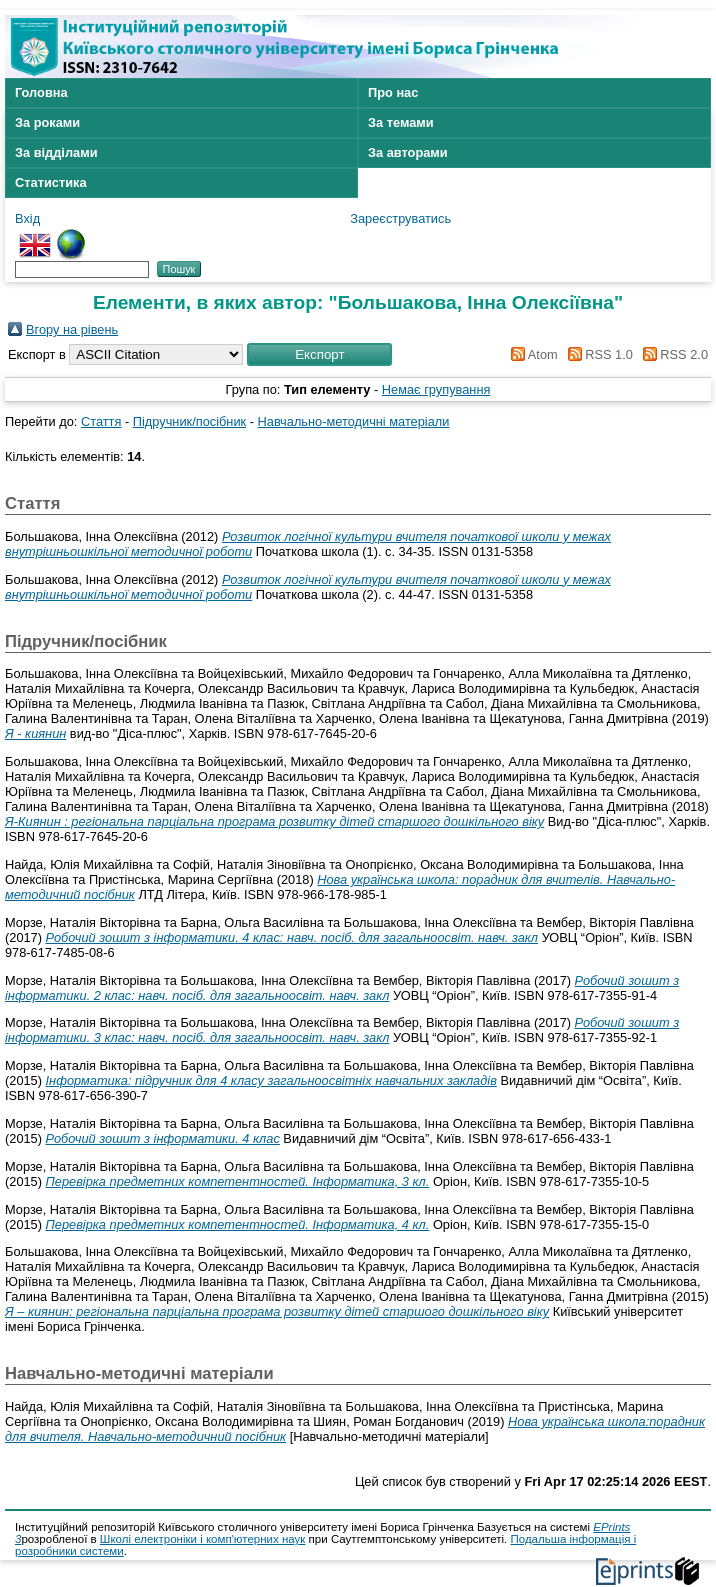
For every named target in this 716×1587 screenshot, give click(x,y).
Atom (531, 354)
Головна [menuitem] (41, 92)
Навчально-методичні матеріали (354, 421)
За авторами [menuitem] (408, 152)
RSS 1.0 (597, 354)
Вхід (27, 218)
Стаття (101, 421)
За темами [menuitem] (401, 122)
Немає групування (436, 389)
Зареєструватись (400, 218)
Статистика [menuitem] (51, 182)
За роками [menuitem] (47, 122)
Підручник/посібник (189, 421)
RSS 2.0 (672, 354)
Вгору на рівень (72, 329)
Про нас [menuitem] (393, 92)
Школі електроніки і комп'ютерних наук (203, 1539)
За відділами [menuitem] (56, 152)
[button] (319, 354)
